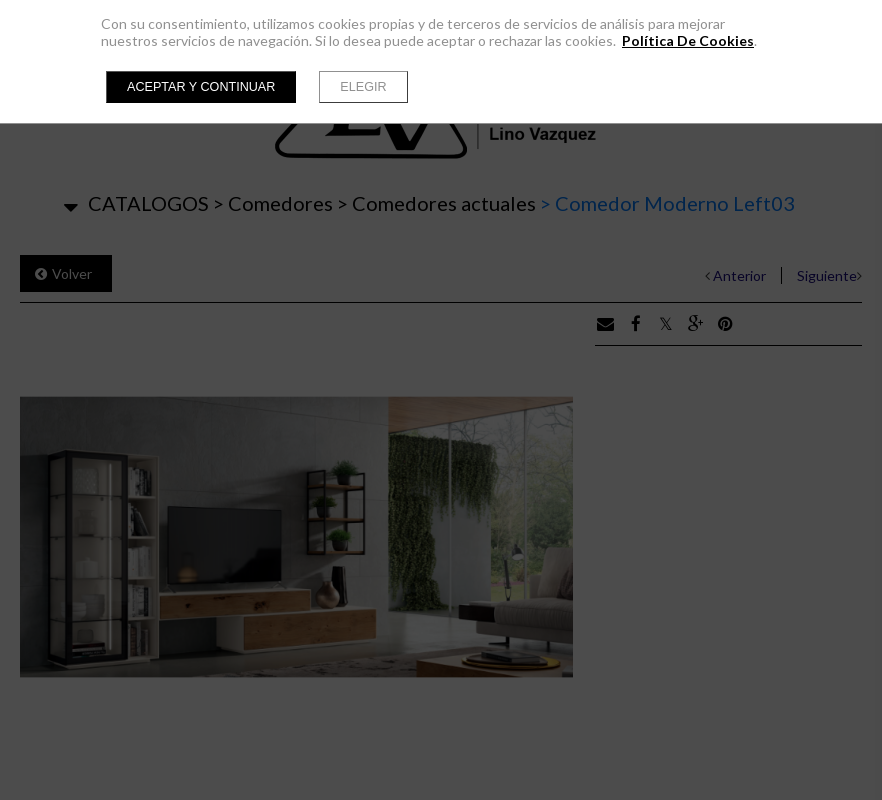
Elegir (363, 87)
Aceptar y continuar (201, 87)
